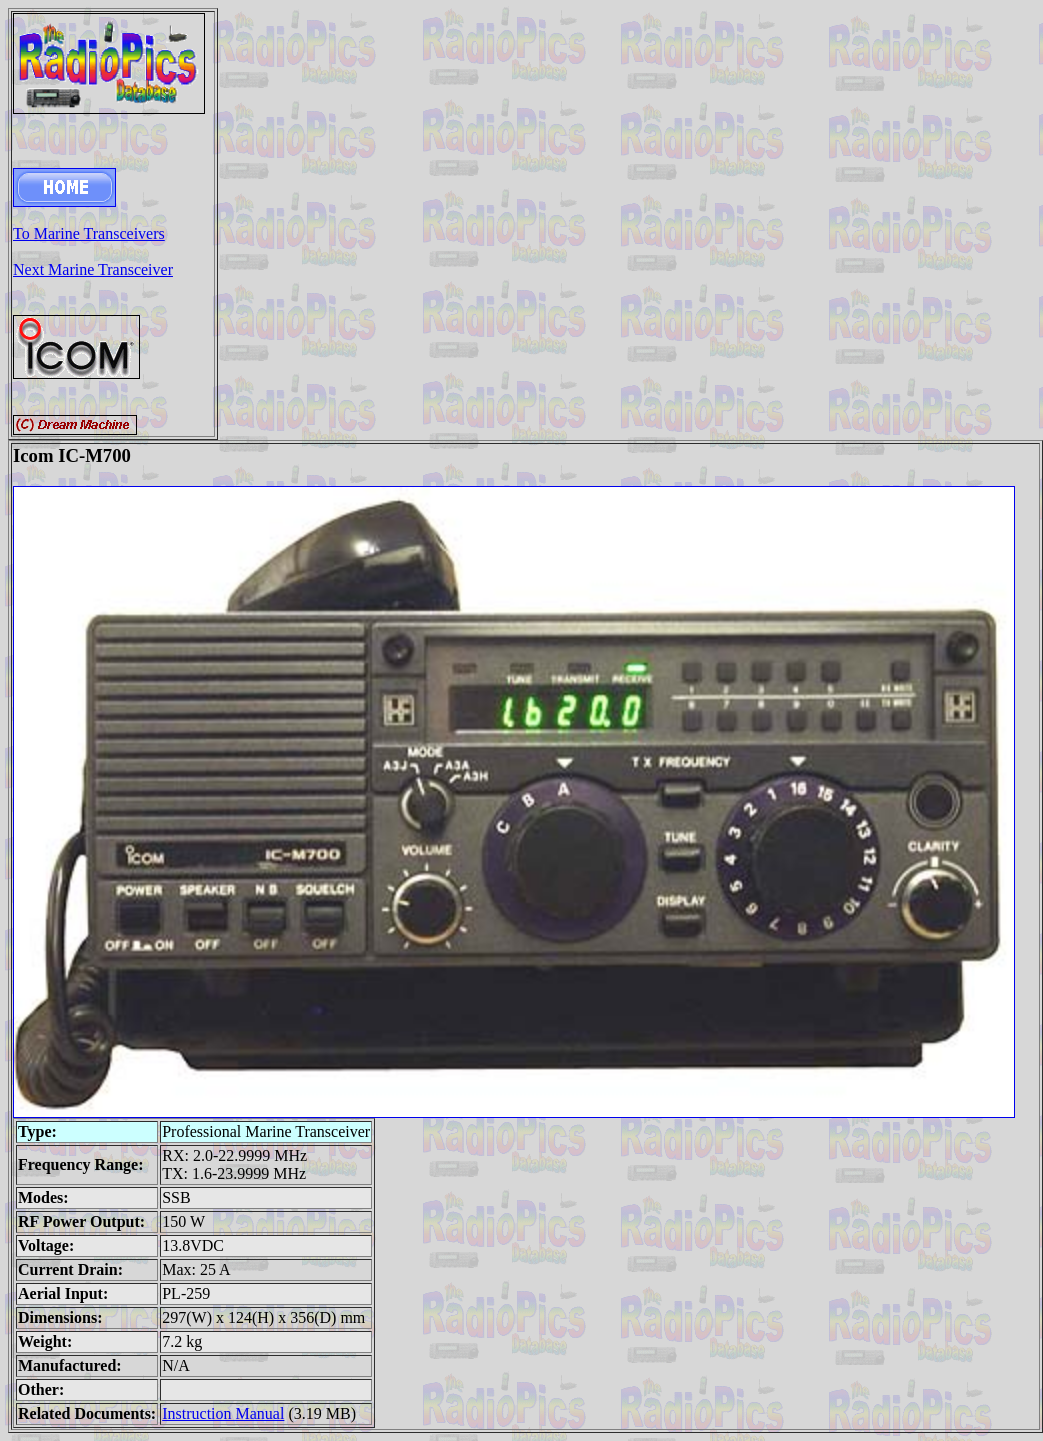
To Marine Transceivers (89, 233)
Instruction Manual (223, 1413)
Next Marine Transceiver (93, 269)
